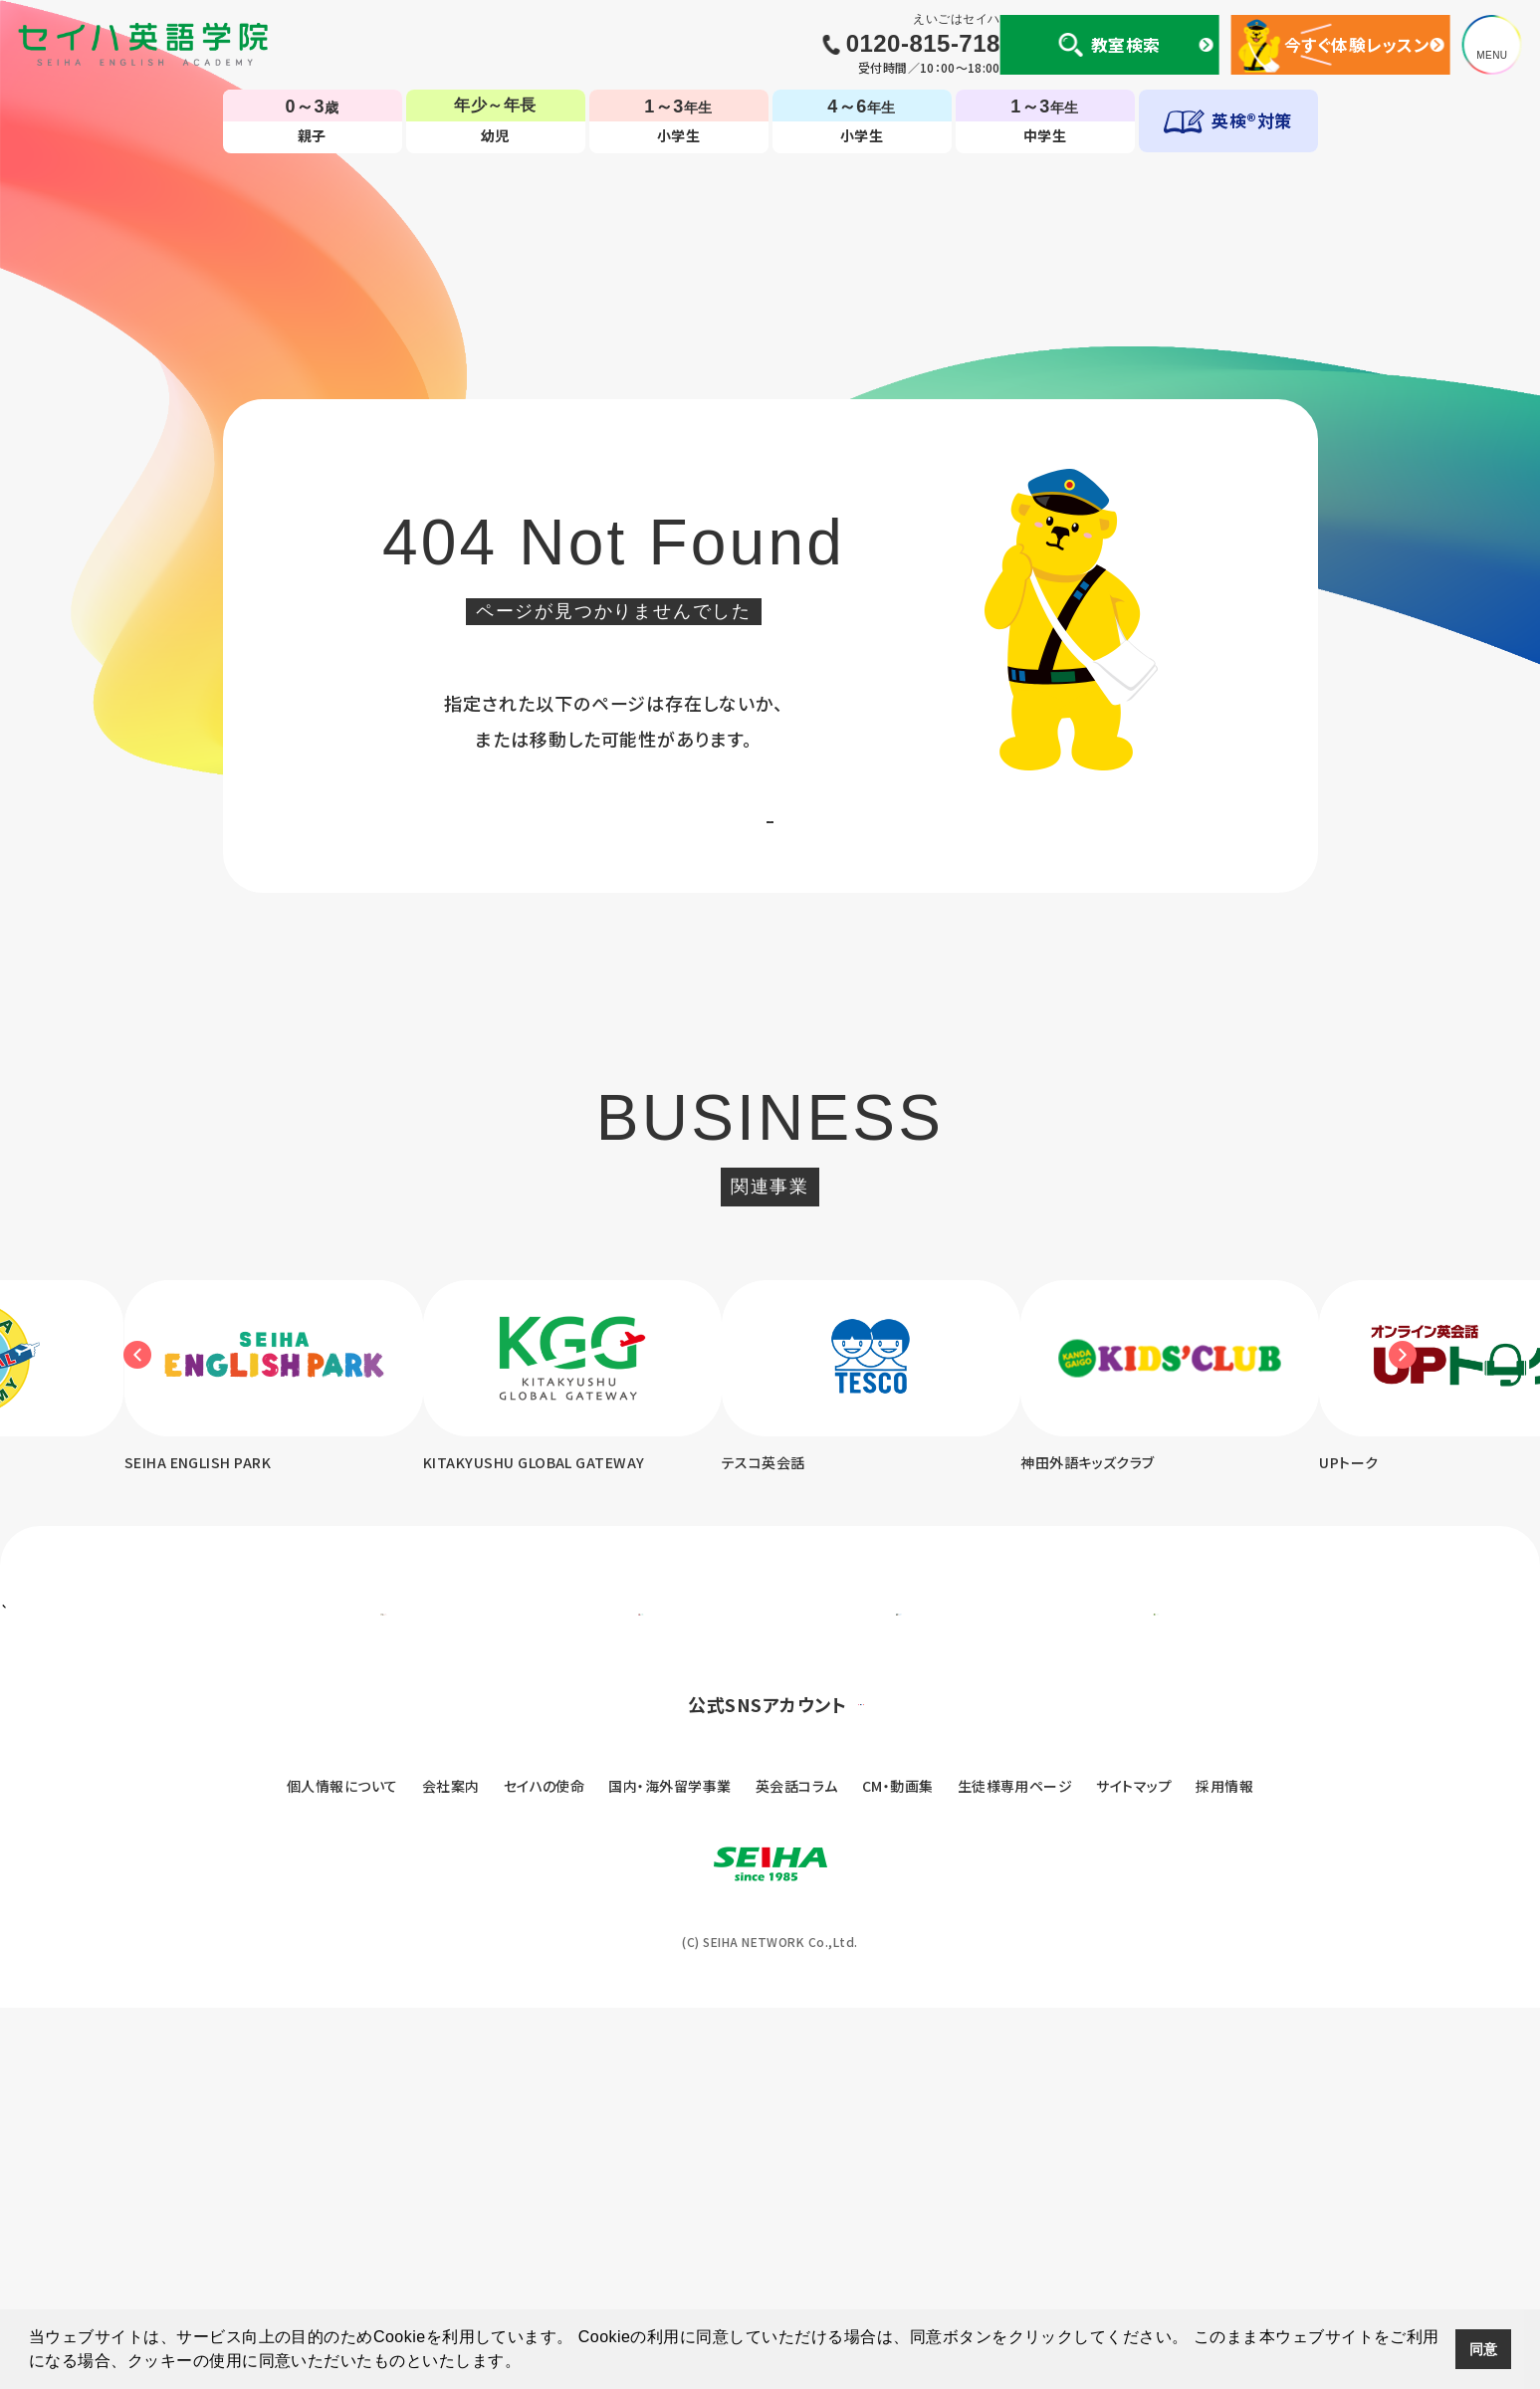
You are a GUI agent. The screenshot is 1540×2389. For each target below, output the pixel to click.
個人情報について (342, 2167)
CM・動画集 (898, 2167)
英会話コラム (797, 2167)
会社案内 (451, 2167)
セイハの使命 (544, 2167)
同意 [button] (1483, 2349)
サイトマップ (1134, 2167)
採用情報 (1224, 2167)
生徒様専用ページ (1015, 2167)
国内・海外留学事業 (669, 2167)
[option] (616, 1436)
